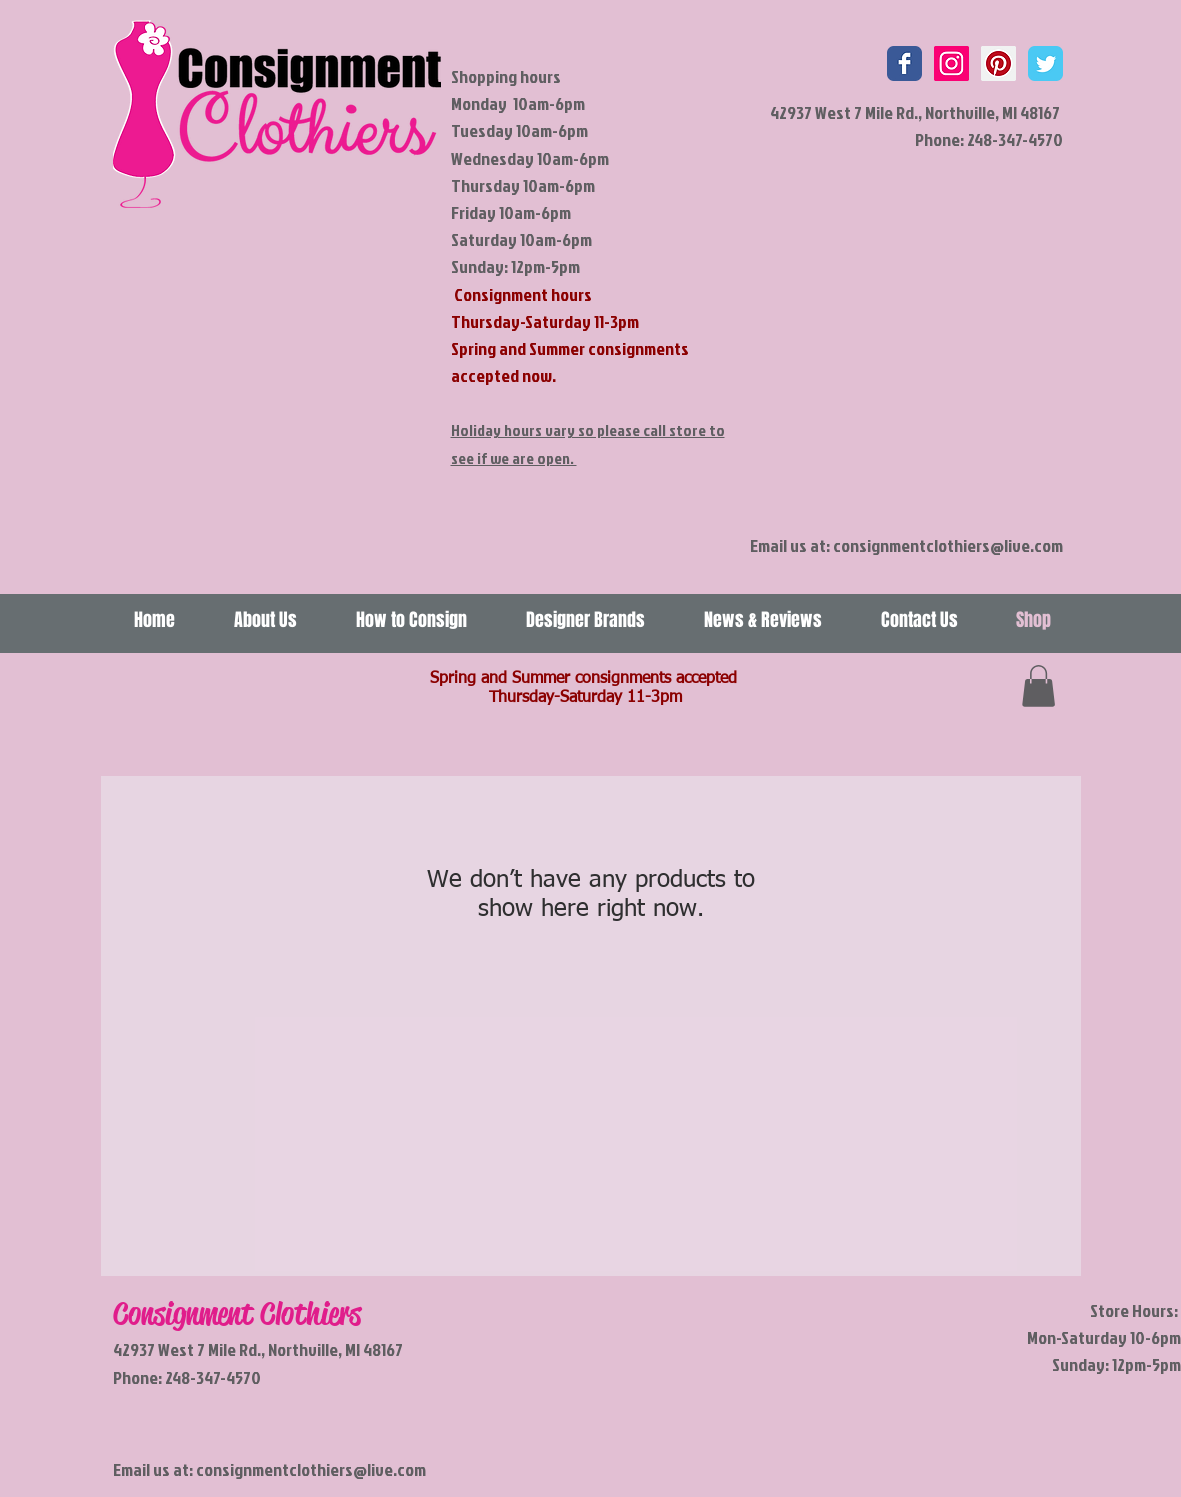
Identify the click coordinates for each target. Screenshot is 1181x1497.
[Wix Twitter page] (1045, 63)
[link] (1038, 686)
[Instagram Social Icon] (951, 63)
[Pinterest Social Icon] (998, 63)
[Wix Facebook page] (904, 63)
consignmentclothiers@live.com (948, 545)
